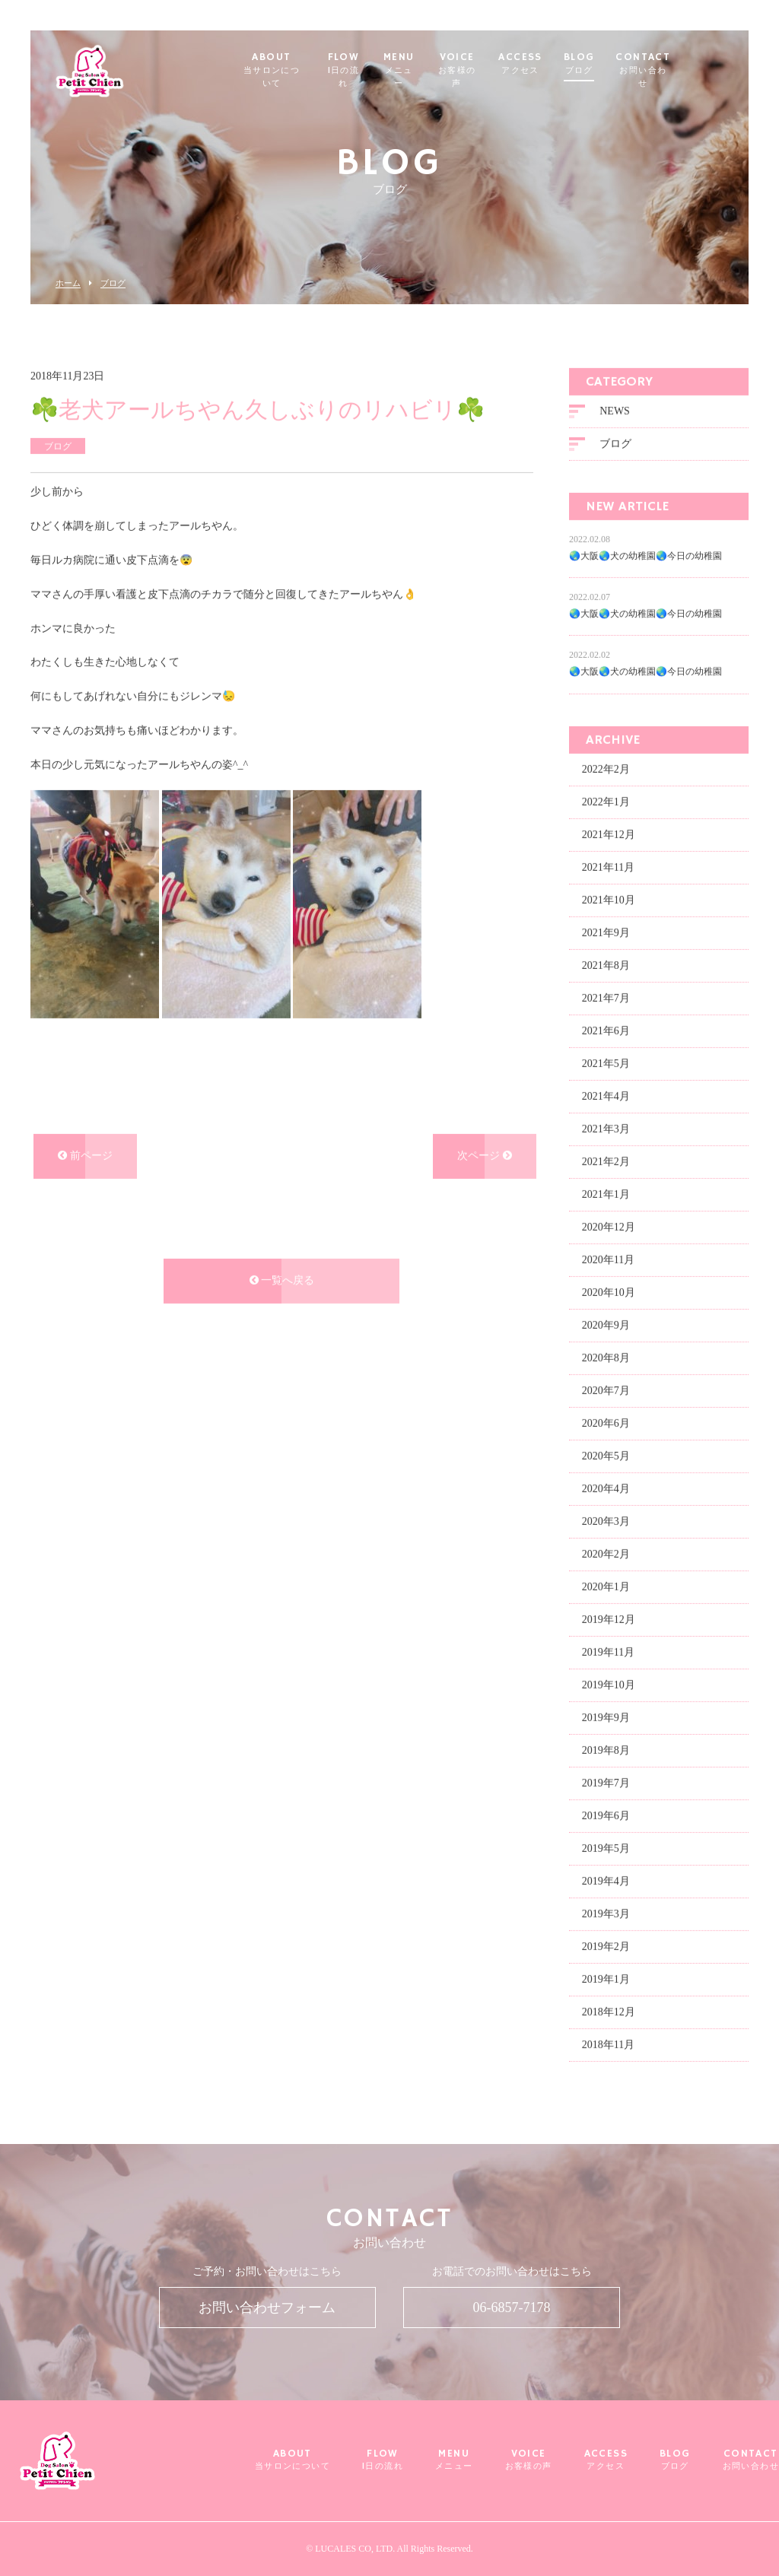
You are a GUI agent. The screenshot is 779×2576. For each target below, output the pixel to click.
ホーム (68, 283)
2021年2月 (606, 1160)
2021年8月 (606, 964)
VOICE (499, 64)
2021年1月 (606, 1193)
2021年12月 (608, 833)
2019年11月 (608, 1650)
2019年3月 (606, 1912)
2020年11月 (608, 1258)
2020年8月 (606, 1356)
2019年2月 (606, 1945)
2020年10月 (608, 1291)
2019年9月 (606, 1716)
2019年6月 (606, 1814)
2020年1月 (606, 1585)
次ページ (484, 1155)
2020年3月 (606, 1520)
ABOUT (295, 64)
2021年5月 (606, 1062)
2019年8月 (606, 1749)
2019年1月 (606, 1978)
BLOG (625, 64)
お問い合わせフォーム (267, 2307)
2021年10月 (608, 898)
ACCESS (566, 64)
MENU (437, 64)
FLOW (375, 64)
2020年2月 (606, 1552)
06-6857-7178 (512, 2307)
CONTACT (690, 64)
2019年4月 (606, 1879)
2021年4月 (606, 1095)
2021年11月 (608, 866)
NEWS (614, 410)
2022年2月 (606, 767)
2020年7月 (606, 1389)
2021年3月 (606, 1127)
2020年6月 (606, 1422)
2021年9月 (606, 931)
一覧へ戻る (282, 1279)
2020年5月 (606, 1454)
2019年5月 (606, 1847)
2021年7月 (606, 996)
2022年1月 (606, 800)
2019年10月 (608, 1683)
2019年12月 (608, 1618)
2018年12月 (608, 2010)
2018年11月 (608, 2043)
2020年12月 (608, 1225)
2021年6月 (606, 1029)
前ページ (85, 1155)
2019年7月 (606, 1781)
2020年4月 (606, 1487)
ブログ (113, 283)
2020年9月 (606, 1323)
